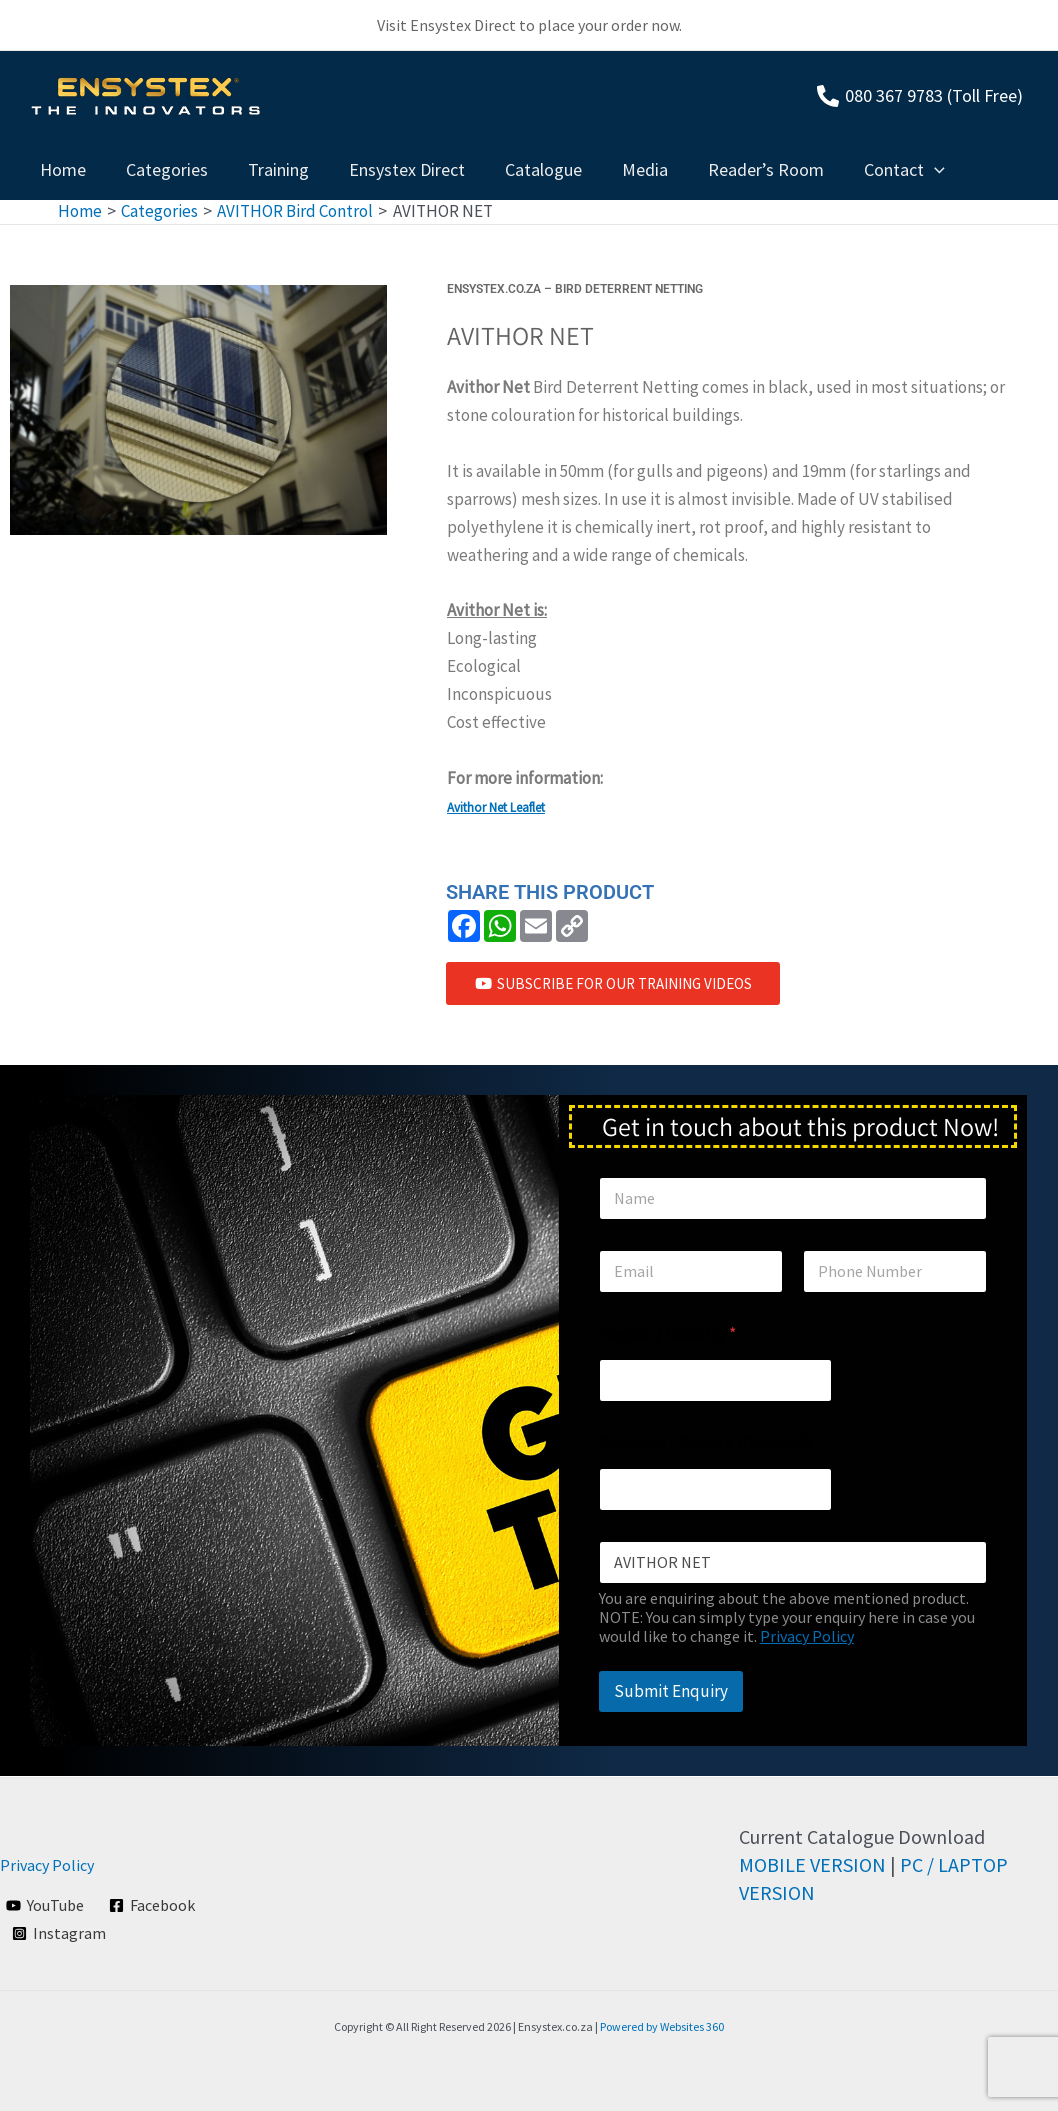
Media (623, 169)
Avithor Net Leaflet (496, 807)
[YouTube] (45, 1905)
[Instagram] (59, 1933)
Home (61, 169)
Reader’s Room (740, 169)
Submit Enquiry (671, 1692)
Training (268, 169)
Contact (874, 170)
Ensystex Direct (393, 169)
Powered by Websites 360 (662, 2026)
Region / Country (668, 1334)
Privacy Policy (807, 1637)
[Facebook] (152, 1905)
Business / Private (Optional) (705, 1443)
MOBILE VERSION (812, 1864)
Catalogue (525, 169)
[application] (904, 170)
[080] (920, 96)
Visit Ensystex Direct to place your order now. (529, 25)
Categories (161, 169)
